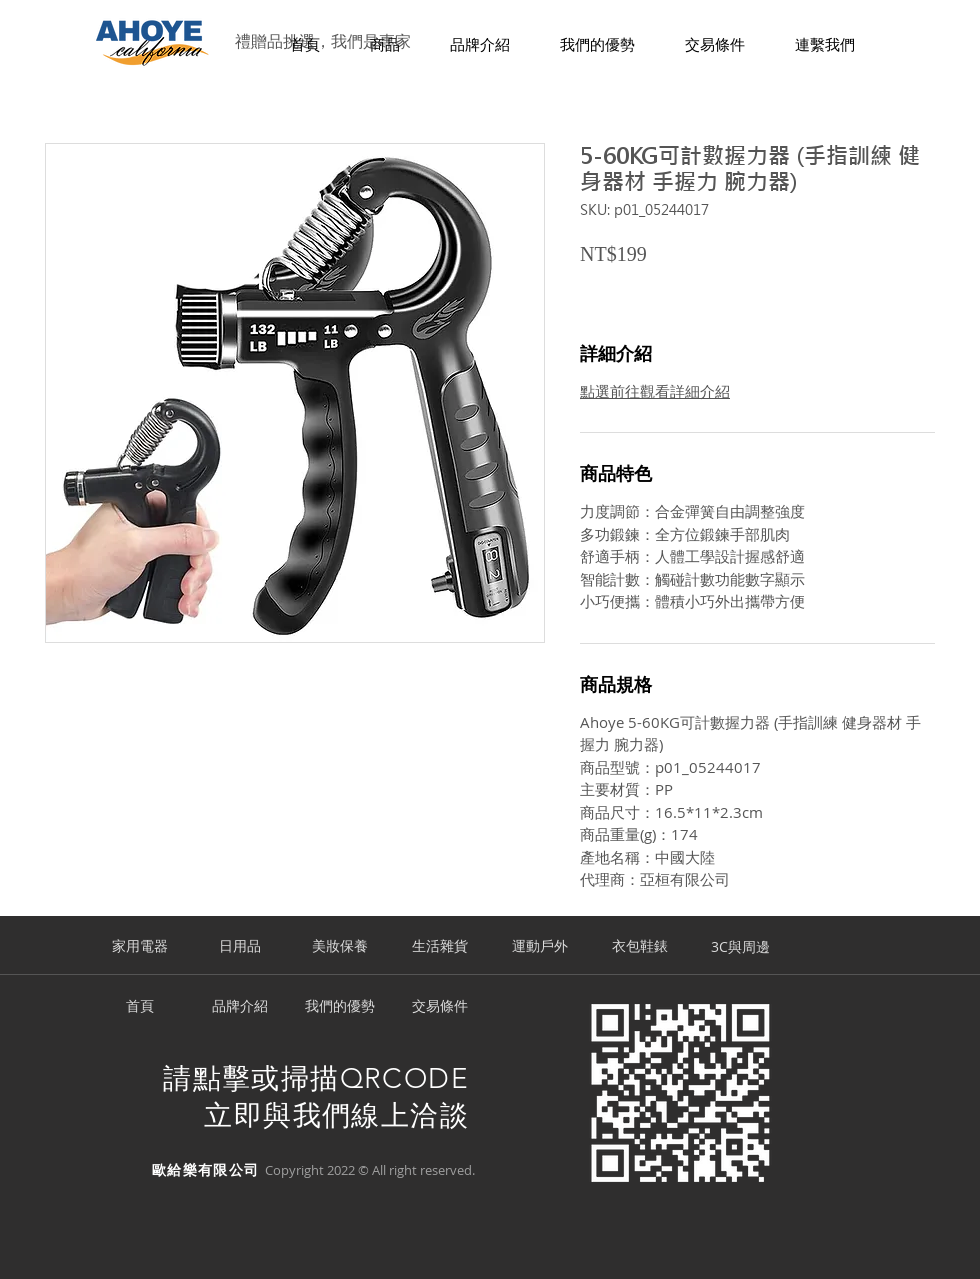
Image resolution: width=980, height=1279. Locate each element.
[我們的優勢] (340, 1007)
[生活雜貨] (440, 947)
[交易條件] (440, 1007)
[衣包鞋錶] (640, 947)
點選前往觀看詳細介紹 (655, 391)
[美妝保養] (340, 947)
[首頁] (140, 1007)
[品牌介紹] (240, 1007)
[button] (385, 45)
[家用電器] (140, 947)
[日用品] (240, 947)
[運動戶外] (540, 947)
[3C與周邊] (740, 947)
